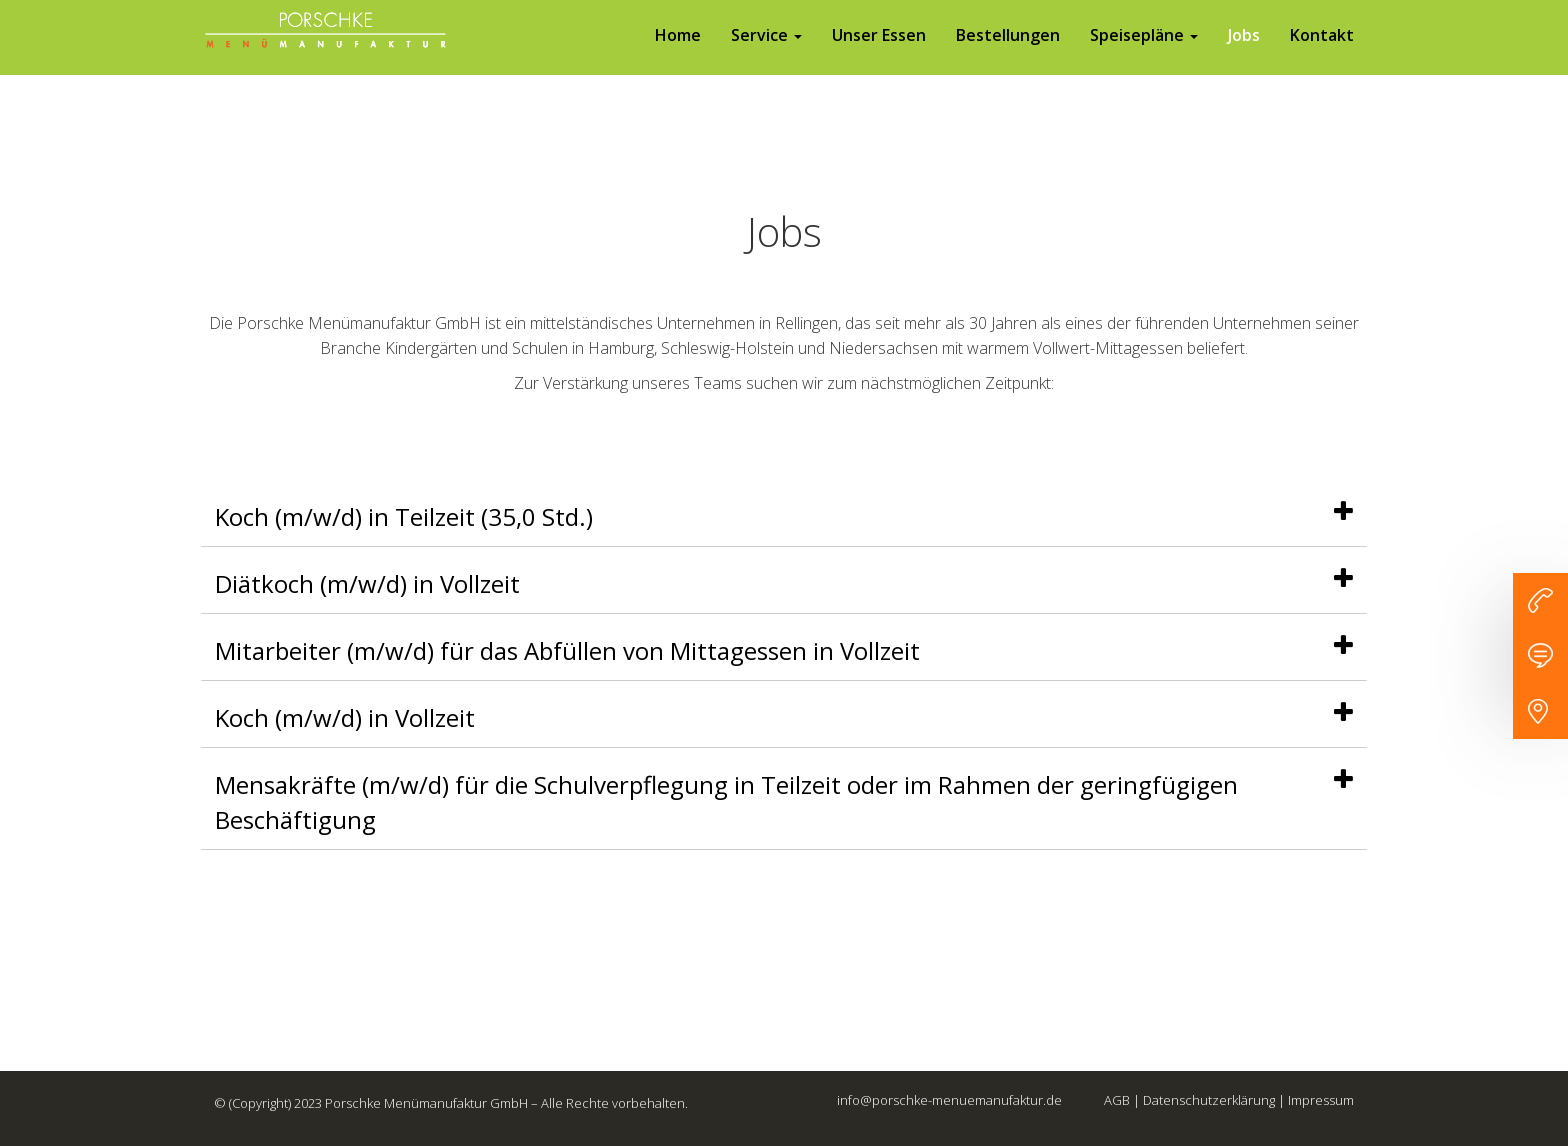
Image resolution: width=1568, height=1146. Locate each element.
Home (678, 55)
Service (766, 55)
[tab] (784, 517)
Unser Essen (879, 55)
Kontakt (1322, 55)
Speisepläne (1144, 55)
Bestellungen (1008, 55)
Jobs (1244, 55)
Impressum (1321, 1100)
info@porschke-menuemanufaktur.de (949, 1100)
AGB (1117, 1100)
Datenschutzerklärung (1209, 1100)
